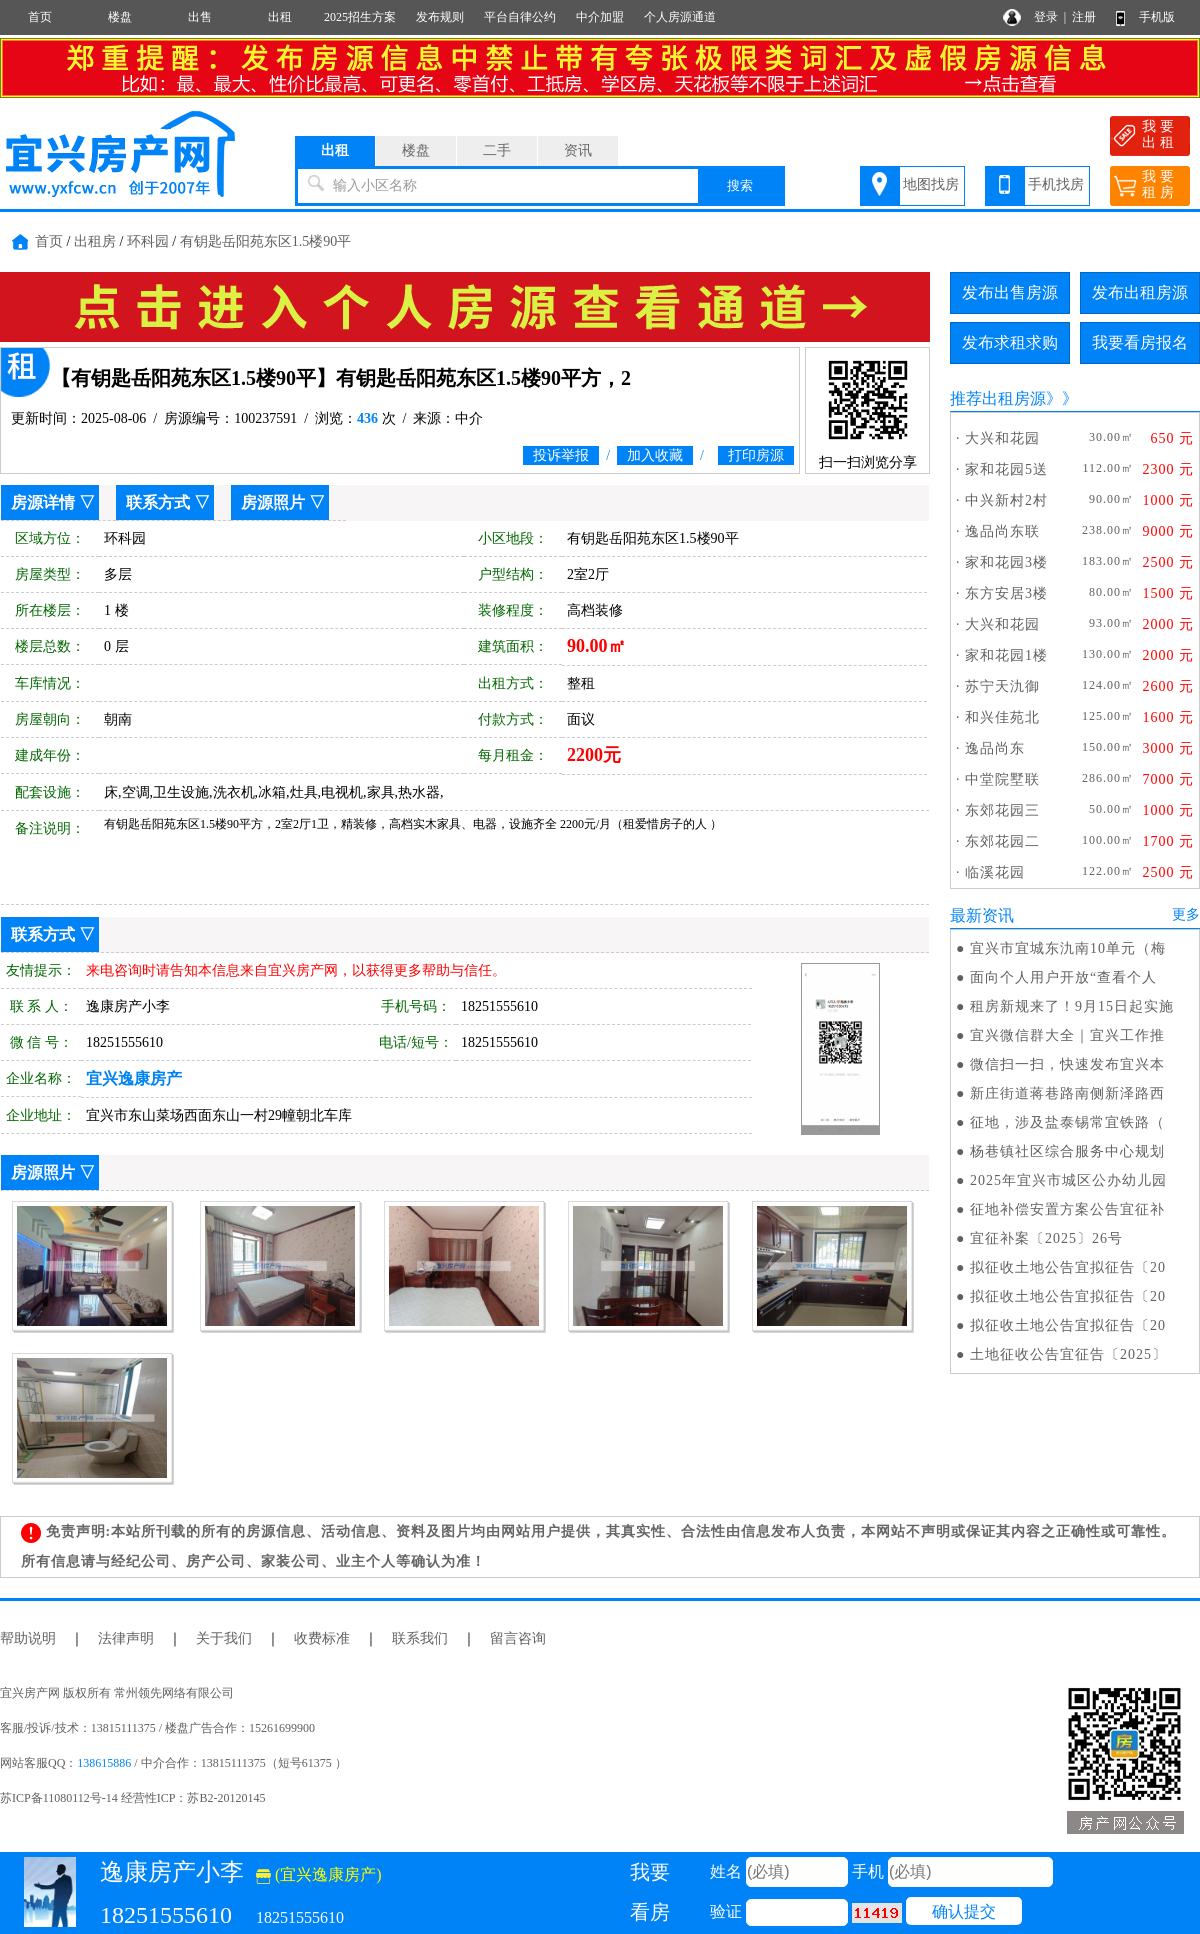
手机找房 (1056, 184)
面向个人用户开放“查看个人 (1063, 977)
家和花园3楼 (1006, 562)
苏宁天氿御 (1002, 686)
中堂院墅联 (1002, 779)
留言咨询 (518, 1638)
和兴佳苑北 (1002, 717)
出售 (200, 17)
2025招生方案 (360, 17)
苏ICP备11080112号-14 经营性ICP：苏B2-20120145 (132, 1798)
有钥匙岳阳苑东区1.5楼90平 (266, 241)
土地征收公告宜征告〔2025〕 (1068, 1354)
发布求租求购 (1010, 342)
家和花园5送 (1006, 469)
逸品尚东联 (1002, 531)
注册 (1084, 17)
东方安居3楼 (1006, 593)
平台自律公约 (520, 17)
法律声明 (126, 1638)
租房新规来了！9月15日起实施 (1072, 1006)
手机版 (1157, 17)
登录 (1046, 17)
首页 (40, 17)
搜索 (740, 185)
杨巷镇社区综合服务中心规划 (1067, 1151)
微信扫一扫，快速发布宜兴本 (1067, 1064)
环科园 (148, 241)
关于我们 (224, 1638)
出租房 (95, 241)
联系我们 (420, 1638)
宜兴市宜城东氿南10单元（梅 (1068, 948)
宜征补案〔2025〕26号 (1046, 1238)
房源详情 (43, 502)
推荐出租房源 (998, 398)
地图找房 (931, 184)
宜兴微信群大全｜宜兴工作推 (1067, 1035)
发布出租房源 (1140, 292)
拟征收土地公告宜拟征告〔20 (1068, 1267)
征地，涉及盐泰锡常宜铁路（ (1067, 1122)
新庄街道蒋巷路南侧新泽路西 (1067, 1093)
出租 (280, 17)
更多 (1186, 914)
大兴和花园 (1002, 438)
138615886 (104, 1763)
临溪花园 (995, 872)
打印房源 (756, 455)
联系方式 (158, 502)
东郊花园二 (1002, 841)
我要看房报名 (1140, 342)
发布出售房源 (1010, 292)
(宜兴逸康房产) (319, 1874)
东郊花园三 (1002, 810)
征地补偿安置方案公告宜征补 (1067, 1209)
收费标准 (322, 1638)
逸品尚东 (995, 748)
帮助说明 (28, 1638)
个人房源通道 (680, 17)
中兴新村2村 (1006, 500)
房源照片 (273, 502)
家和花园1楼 (1006, 655)
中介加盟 (600, 17)
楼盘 (120, 17)
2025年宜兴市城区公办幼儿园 (1068, 1180)
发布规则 (440, 17)
